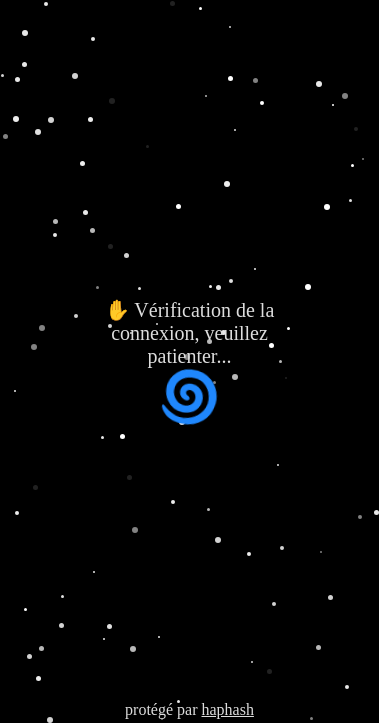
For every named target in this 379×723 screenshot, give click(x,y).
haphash (227, 709)
